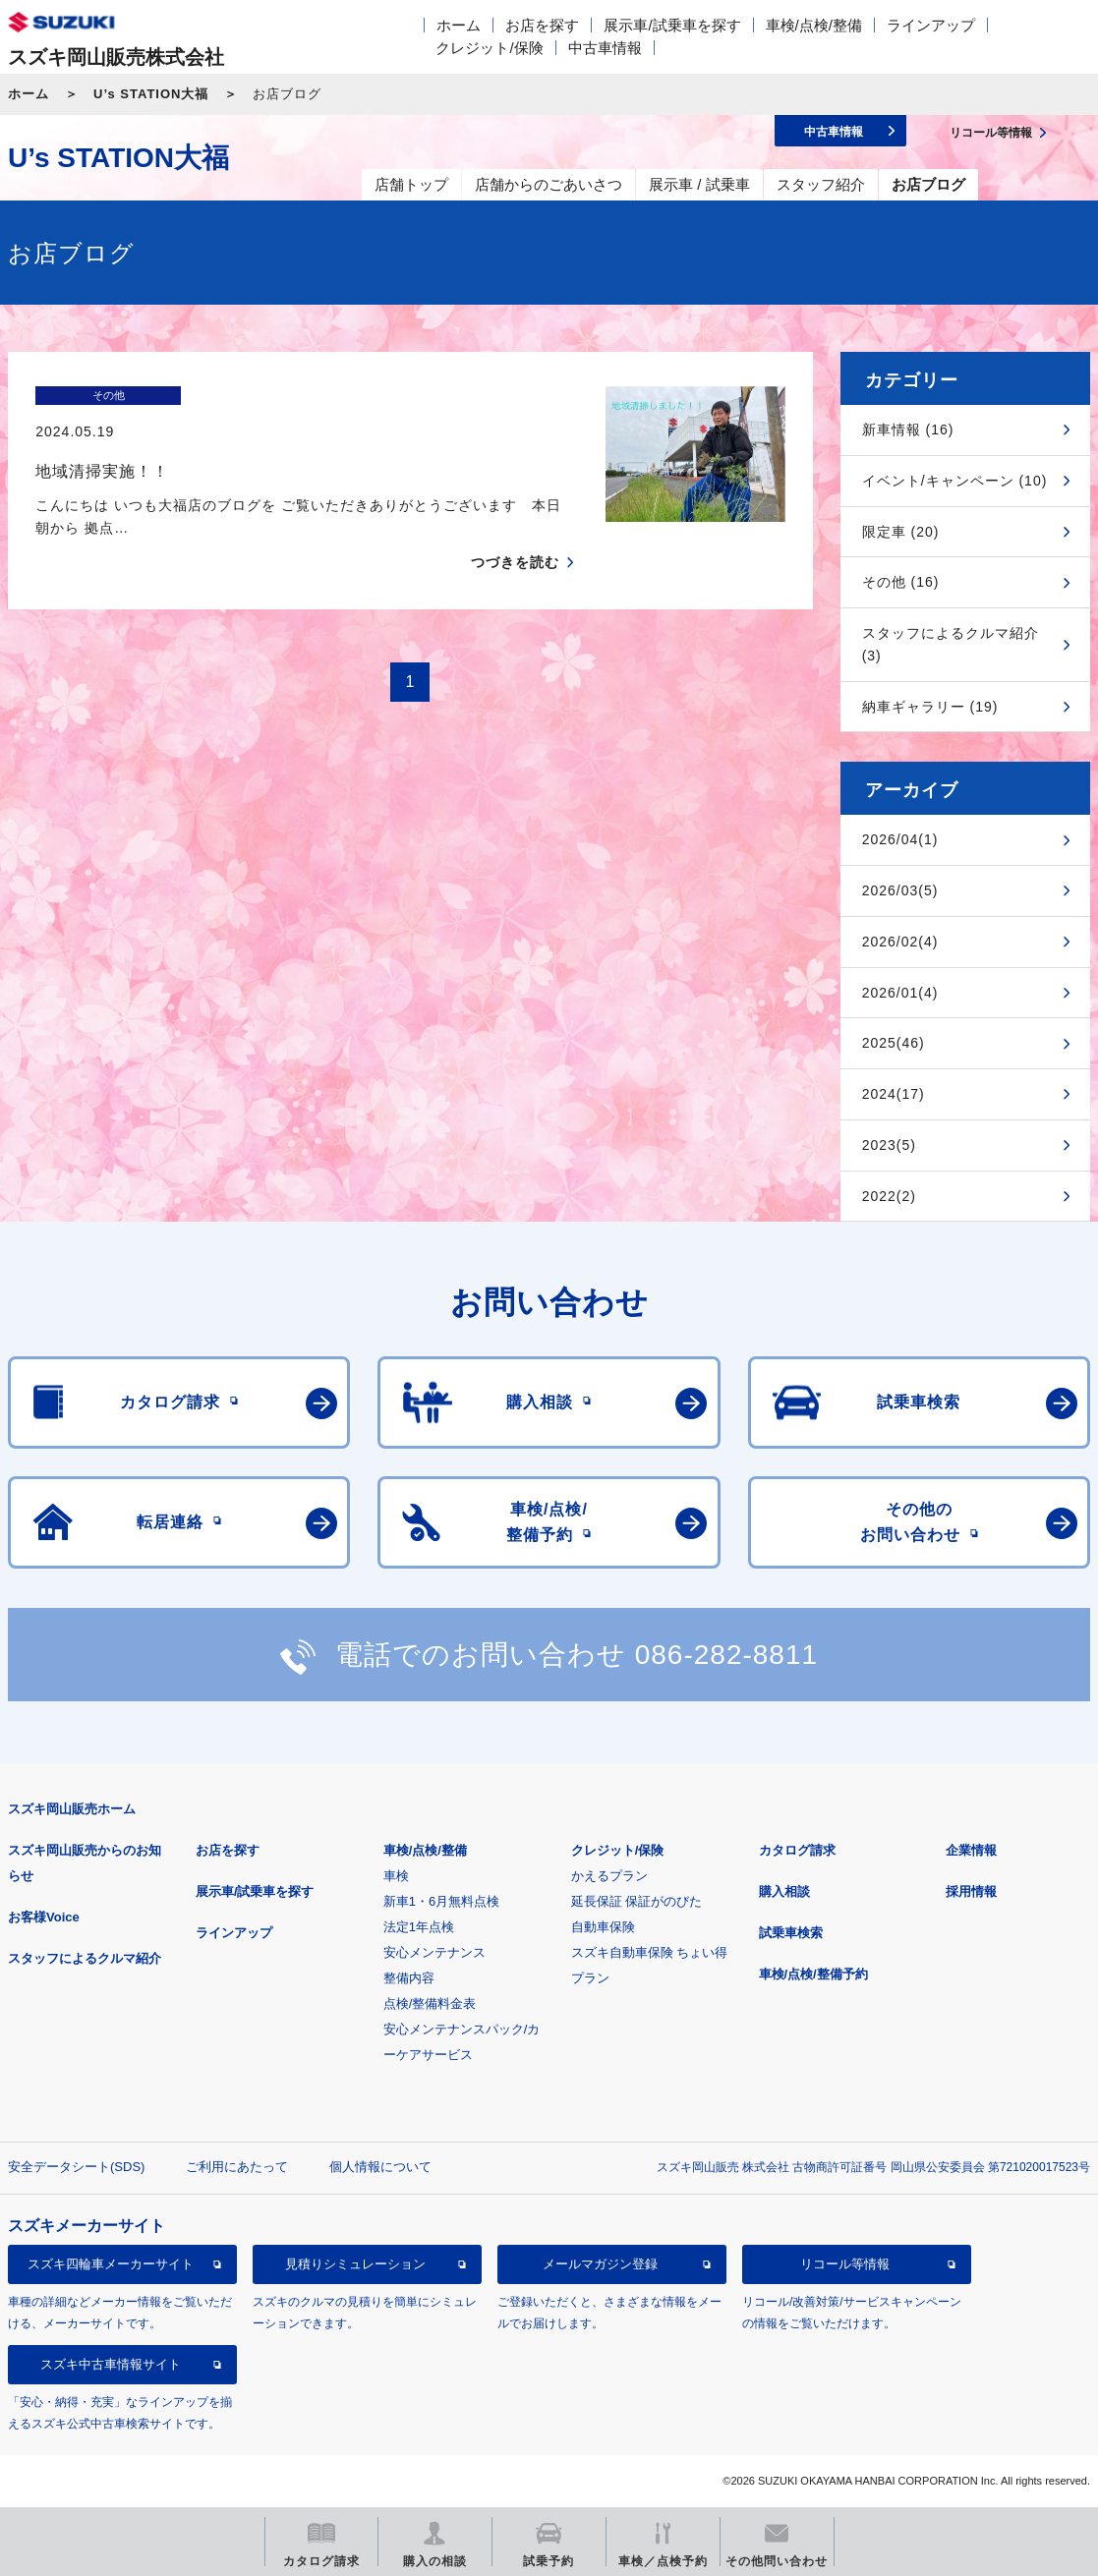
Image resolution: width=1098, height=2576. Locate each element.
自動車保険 (603, 1926)
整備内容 (408, 1978)
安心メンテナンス (434, 1952)
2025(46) (893, 1043)
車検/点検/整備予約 (813, 1974)
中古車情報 (605, 47)
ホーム (458, 25)
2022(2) (889, 1196)
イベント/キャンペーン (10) (955, 480)
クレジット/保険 (489, 47)
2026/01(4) (900, 993)
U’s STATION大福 (150, 93)
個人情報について (380, 2166)
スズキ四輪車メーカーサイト (111, 2264)
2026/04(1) (900, 839)
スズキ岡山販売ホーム (72, 1809)
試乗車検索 (791, 1932)
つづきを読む (515, 528)
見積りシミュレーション (355, 2264)
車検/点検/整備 (814, 25)
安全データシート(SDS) (76, 2166)
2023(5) (889, 1145)
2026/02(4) (900, 941)
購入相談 (784, 1891)
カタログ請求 (797, 1850)
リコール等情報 (845, 2264)
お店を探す (542, 25)
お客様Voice (44, 1917)
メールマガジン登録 (600, 2264)
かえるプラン (609, 1875)
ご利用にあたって (237, 2166)
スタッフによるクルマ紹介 (84, 1958)
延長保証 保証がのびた (637, 1901)
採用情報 (971, 1891)
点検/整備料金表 (430, 2003)
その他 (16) (901, 582)
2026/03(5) (900, 890)
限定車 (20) (901, 532)
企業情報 (971, 1850)
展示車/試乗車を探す (672, 25)
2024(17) (893, 1094)
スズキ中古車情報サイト (110, 2364)
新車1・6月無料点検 (441, 1901)
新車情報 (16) (908, 429)
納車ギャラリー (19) (930, 707)
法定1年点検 (418, 1926)
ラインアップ (931, 25)
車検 (396, 1875)
